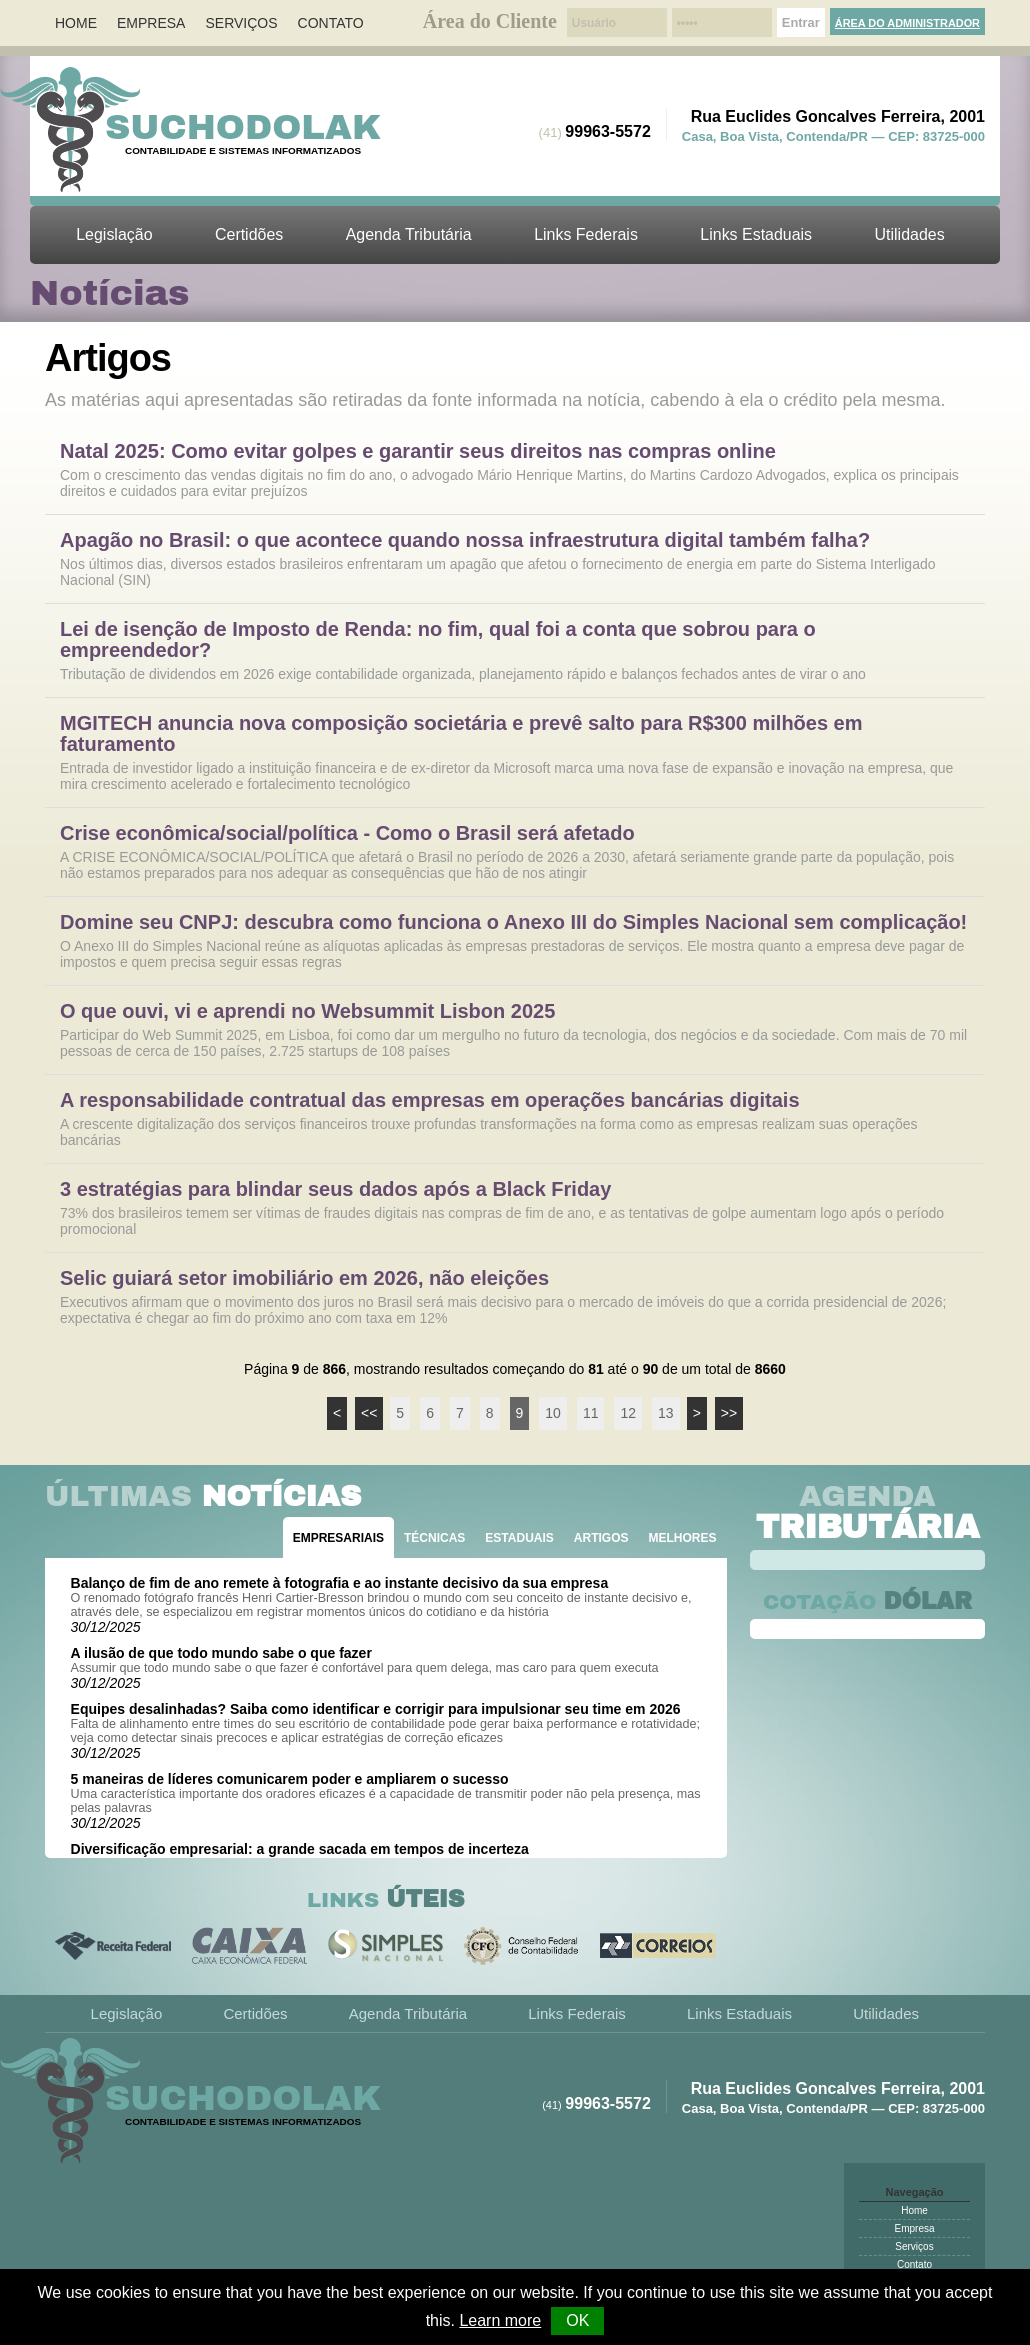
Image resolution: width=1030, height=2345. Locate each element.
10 (553, 1413)
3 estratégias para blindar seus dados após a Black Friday (335, 1189)
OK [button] (577, 2320)
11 (591, 1413)
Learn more (500, 2320)
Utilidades (910, 234)
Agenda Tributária (409, 234)
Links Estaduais (756, 234)
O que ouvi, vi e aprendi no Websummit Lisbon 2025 (307, 1011)
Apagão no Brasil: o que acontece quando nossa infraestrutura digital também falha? (465, 540)
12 (628, 1413)
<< (369, 1413)
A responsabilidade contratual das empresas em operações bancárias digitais (430, 1100)
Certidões (249, 234)
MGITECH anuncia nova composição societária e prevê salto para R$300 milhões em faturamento (461, 734)
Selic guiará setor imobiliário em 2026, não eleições (304, 1278)
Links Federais (586, 234)
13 (666, 1413)
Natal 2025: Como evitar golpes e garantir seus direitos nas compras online (418, 451)
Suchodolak (243, 127)
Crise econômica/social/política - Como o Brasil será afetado (347, 833)
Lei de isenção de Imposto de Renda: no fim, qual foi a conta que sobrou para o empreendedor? (438, 640)
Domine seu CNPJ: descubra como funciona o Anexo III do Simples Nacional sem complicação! (513, 922)
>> (729, 1413)
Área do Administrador (907, 23)
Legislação (114, 234)
